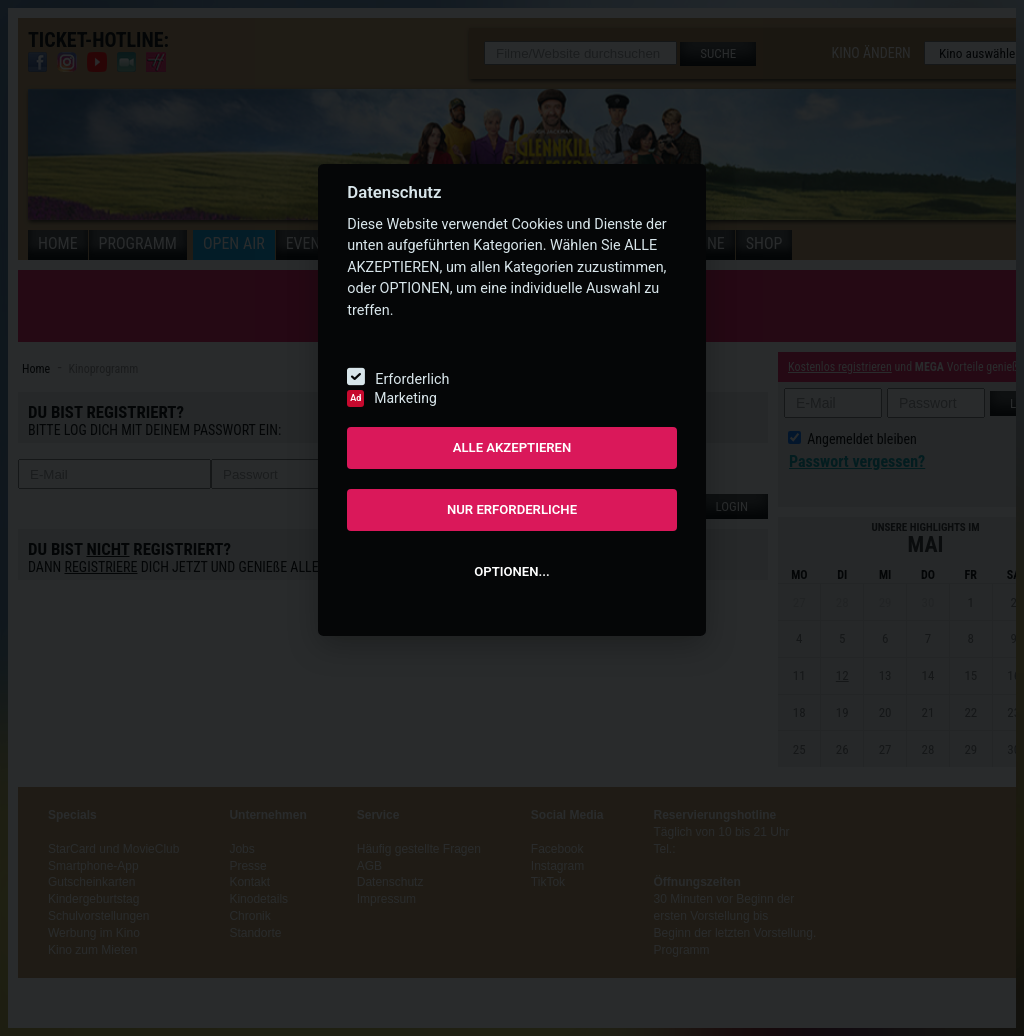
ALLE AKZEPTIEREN (512, 447)
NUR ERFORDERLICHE (512, 509)
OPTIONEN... (511, 571)
